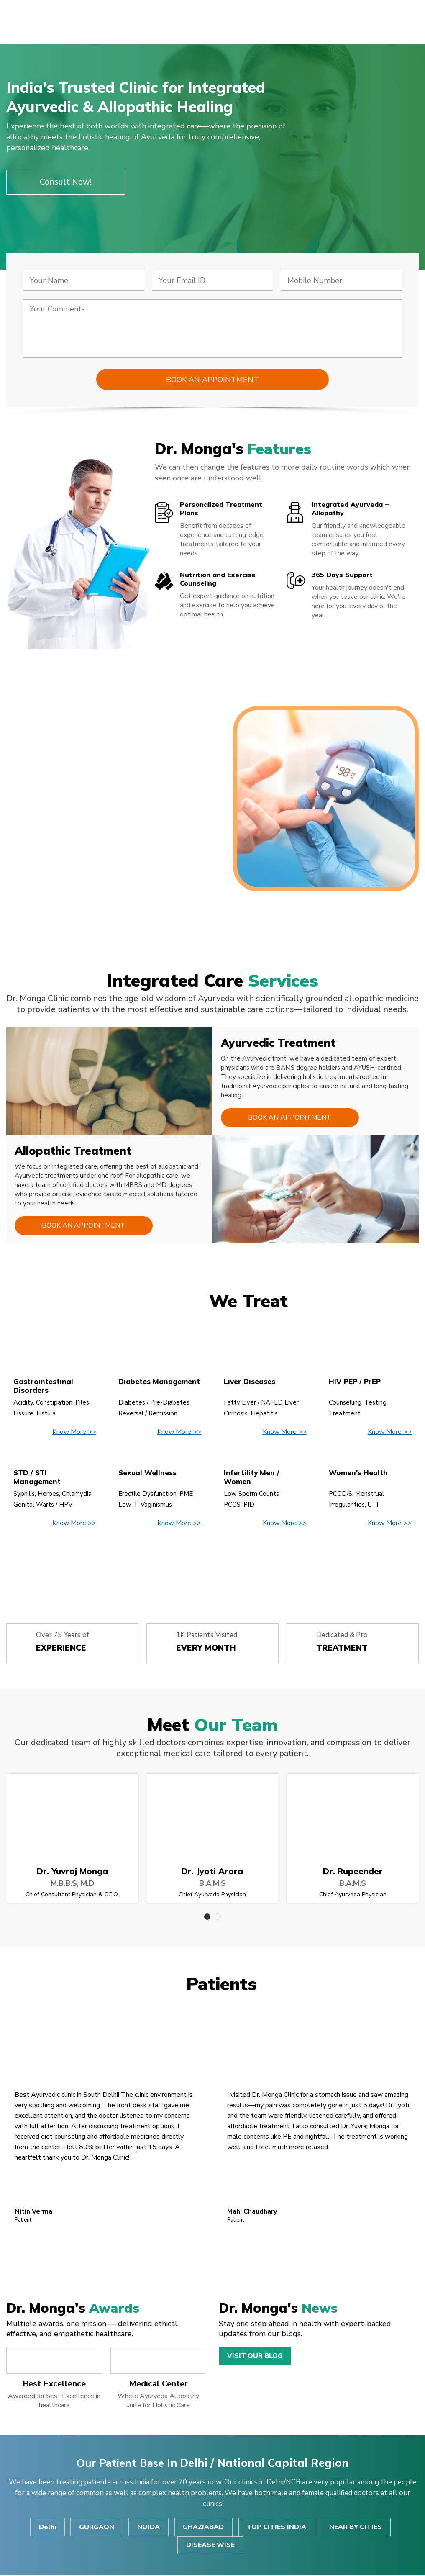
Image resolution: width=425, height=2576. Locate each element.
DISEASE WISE (210, 2545)
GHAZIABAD (203, 2527)
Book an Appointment (288, 1117)
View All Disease (212, 1563)
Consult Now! (66, 182)
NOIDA (148, 2527)
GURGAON (96, 2527)
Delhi (46, 2527)
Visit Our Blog (255, 2356)
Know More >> (74, 1432)
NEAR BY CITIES (356, 2527)
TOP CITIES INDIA (277, 2527)
